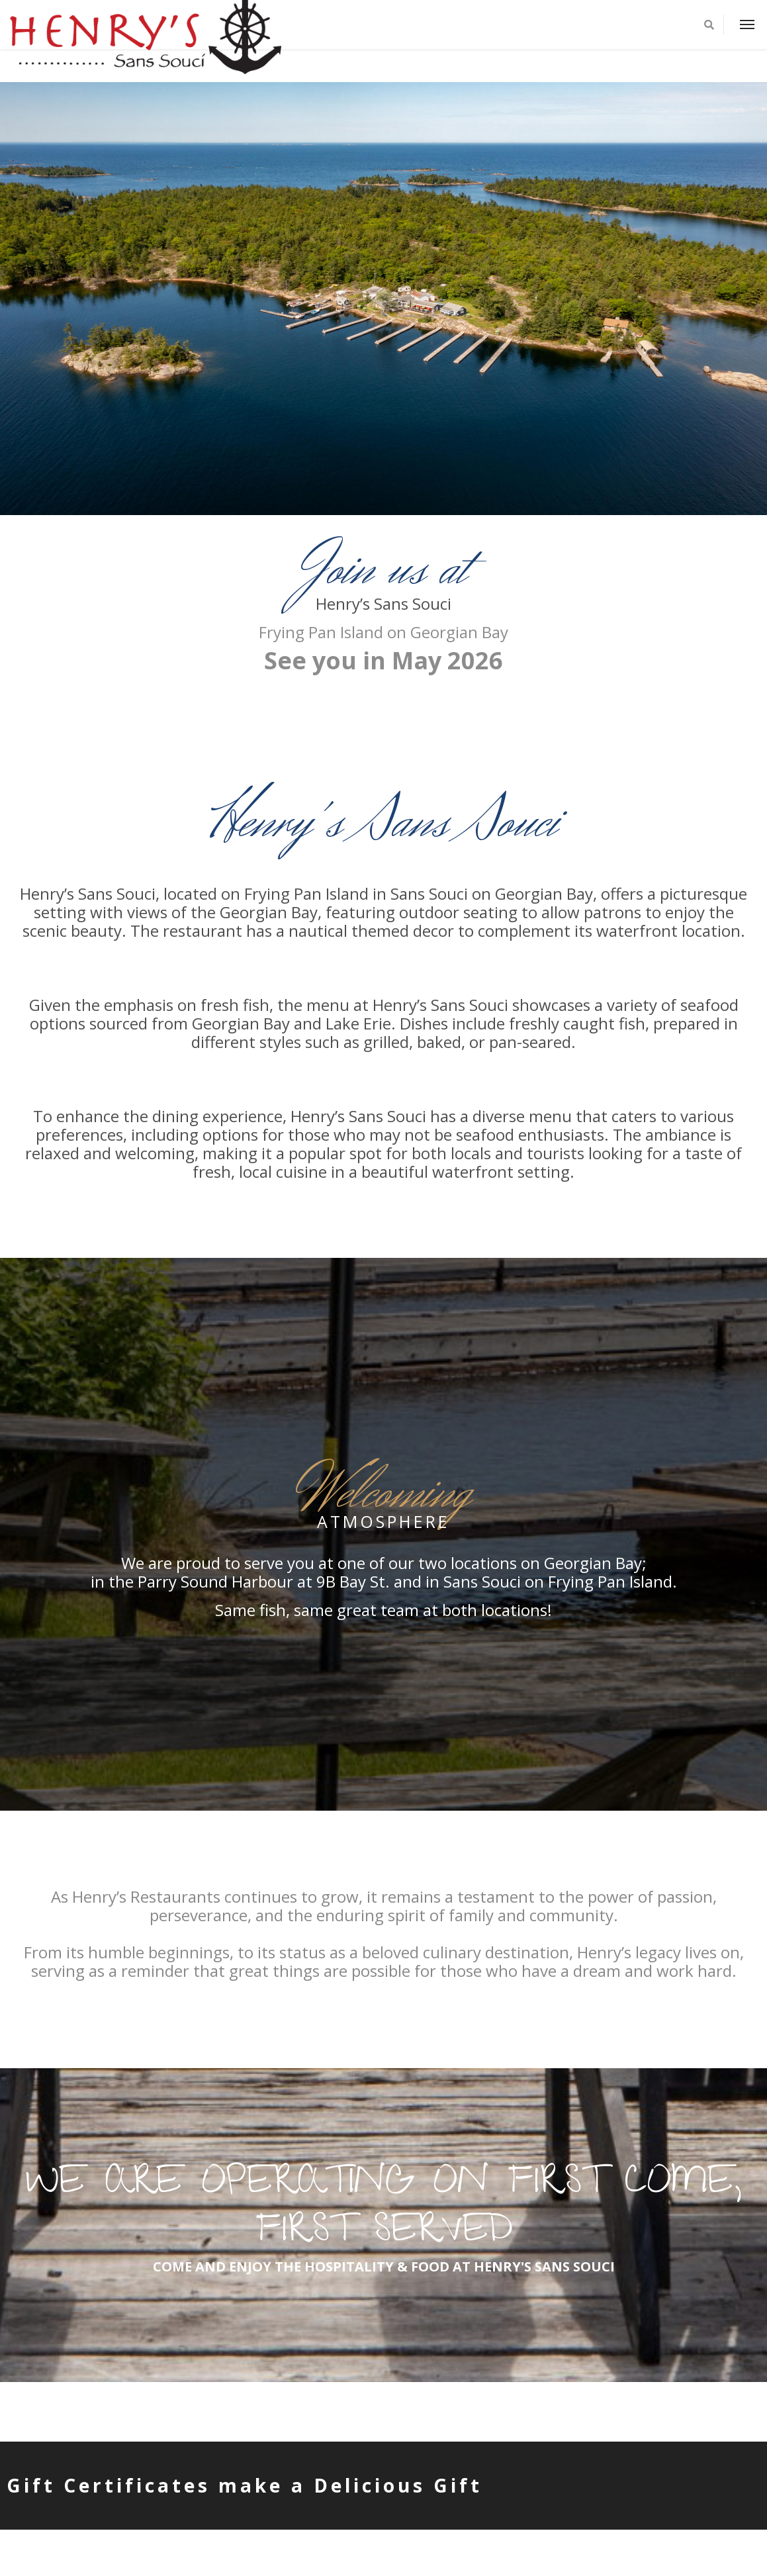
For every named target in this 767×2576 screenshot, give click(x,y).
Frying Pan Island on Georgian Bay (383, 632)
